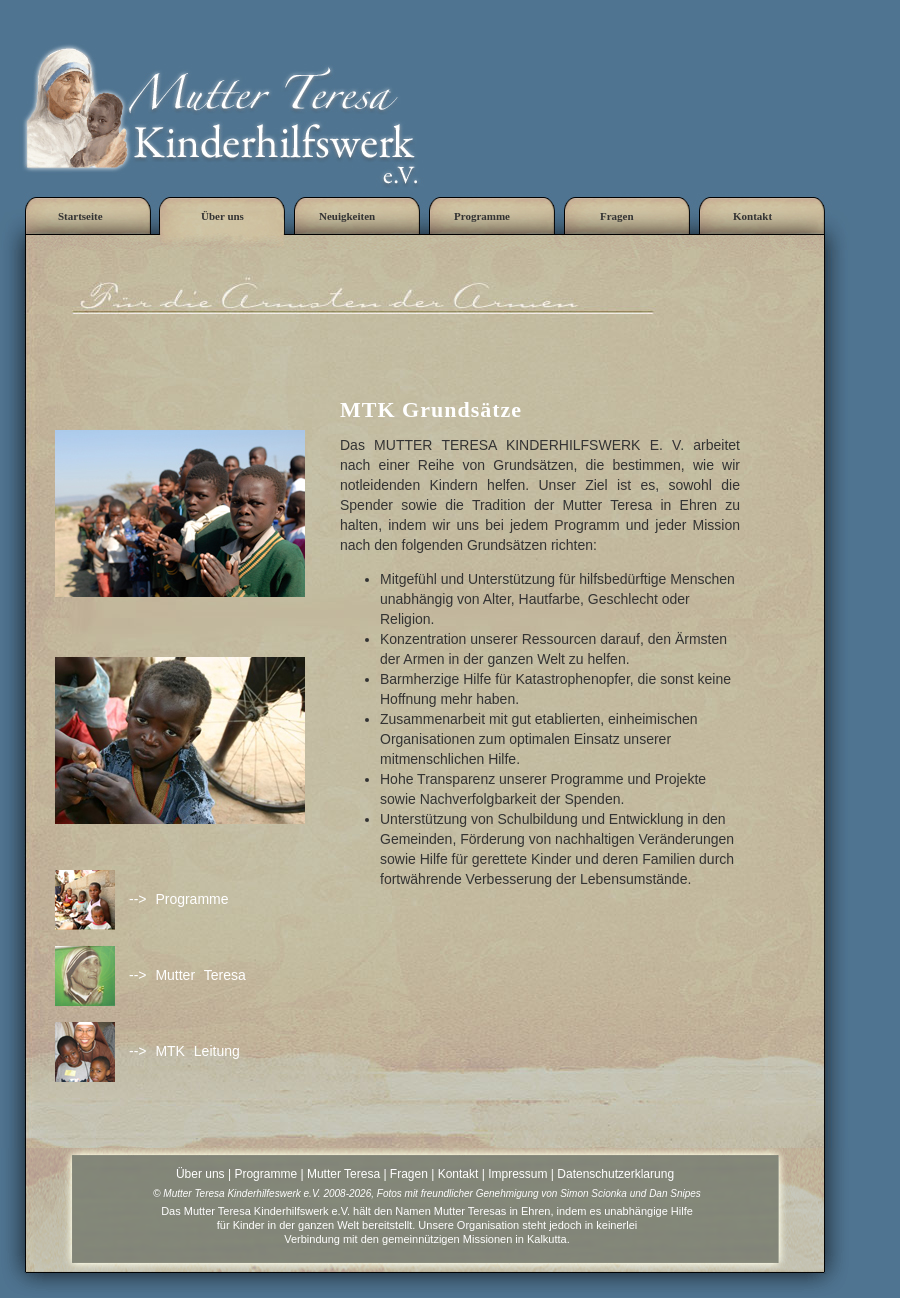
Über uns (200, 1174)
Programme (265, 1174)
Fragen (409, 1174)
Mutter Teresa (343, 1174)
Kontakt (458, 1174)
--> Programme (179, 899)
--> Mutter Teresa (187, 975)
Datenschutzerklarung (615, 1174)
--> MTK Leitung (184, 1051)
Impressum (517, 1174)
